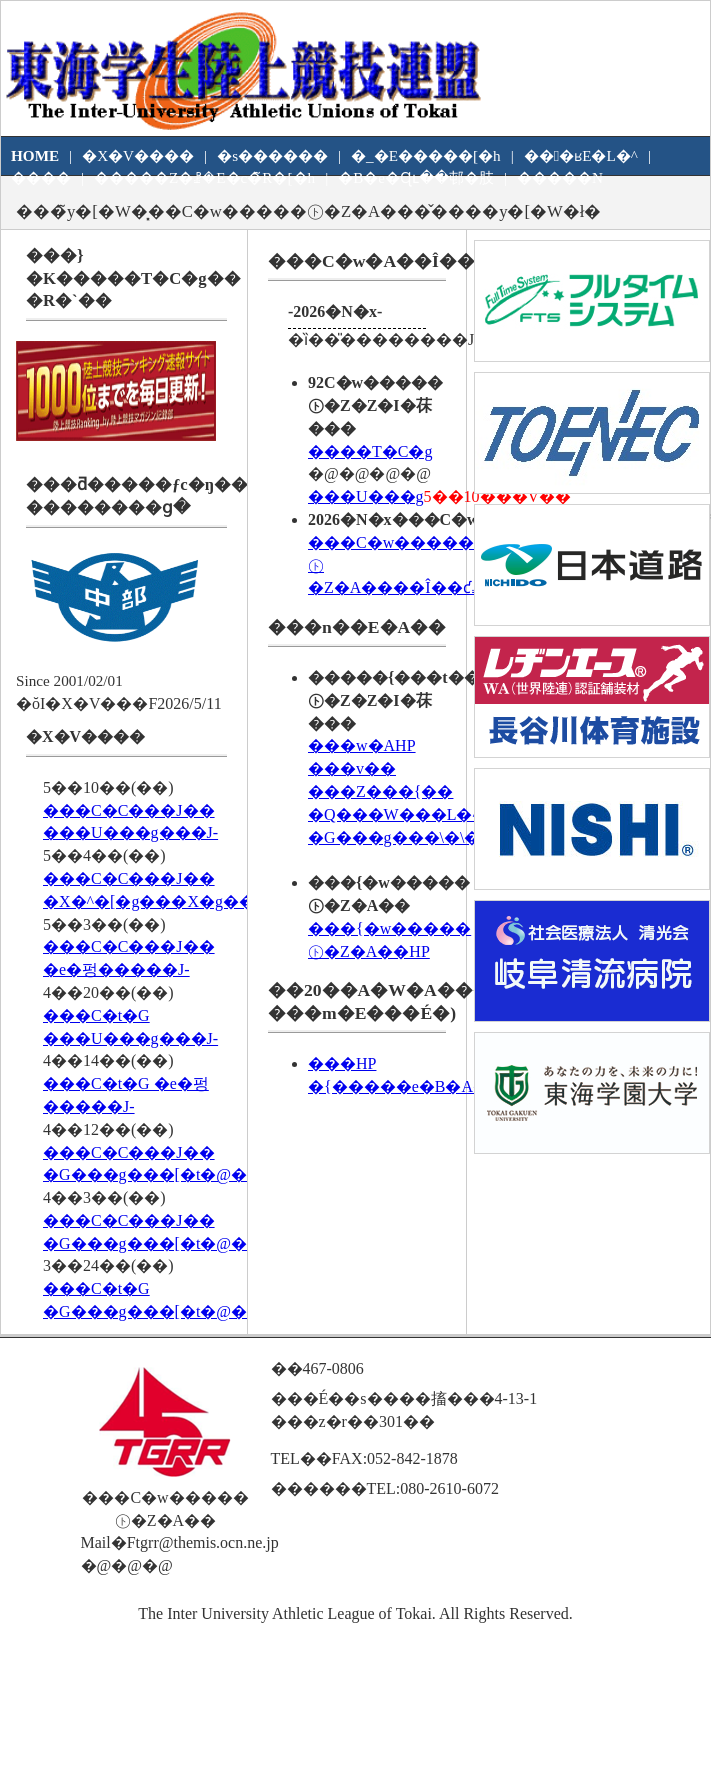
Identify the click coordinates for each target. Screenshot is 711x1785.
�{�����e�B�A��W (414, 1086)
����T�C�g (370, 451)
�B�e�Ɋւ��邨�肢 (416, 177)
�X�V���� (138, 155)
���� (41, 177)
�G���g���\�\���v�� (430, 837)
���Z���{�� (380, 791)
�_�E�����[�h (426, 155)
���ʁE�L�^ (581, 155)
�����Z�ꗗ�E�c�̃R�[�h (204, 177)
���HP (342, 1063)
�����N (560, 177)
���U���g (366, 496)
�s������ (272, 155)
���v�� (352, 768)
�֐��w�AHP (362, 745)
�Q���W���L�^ (394, 814)
